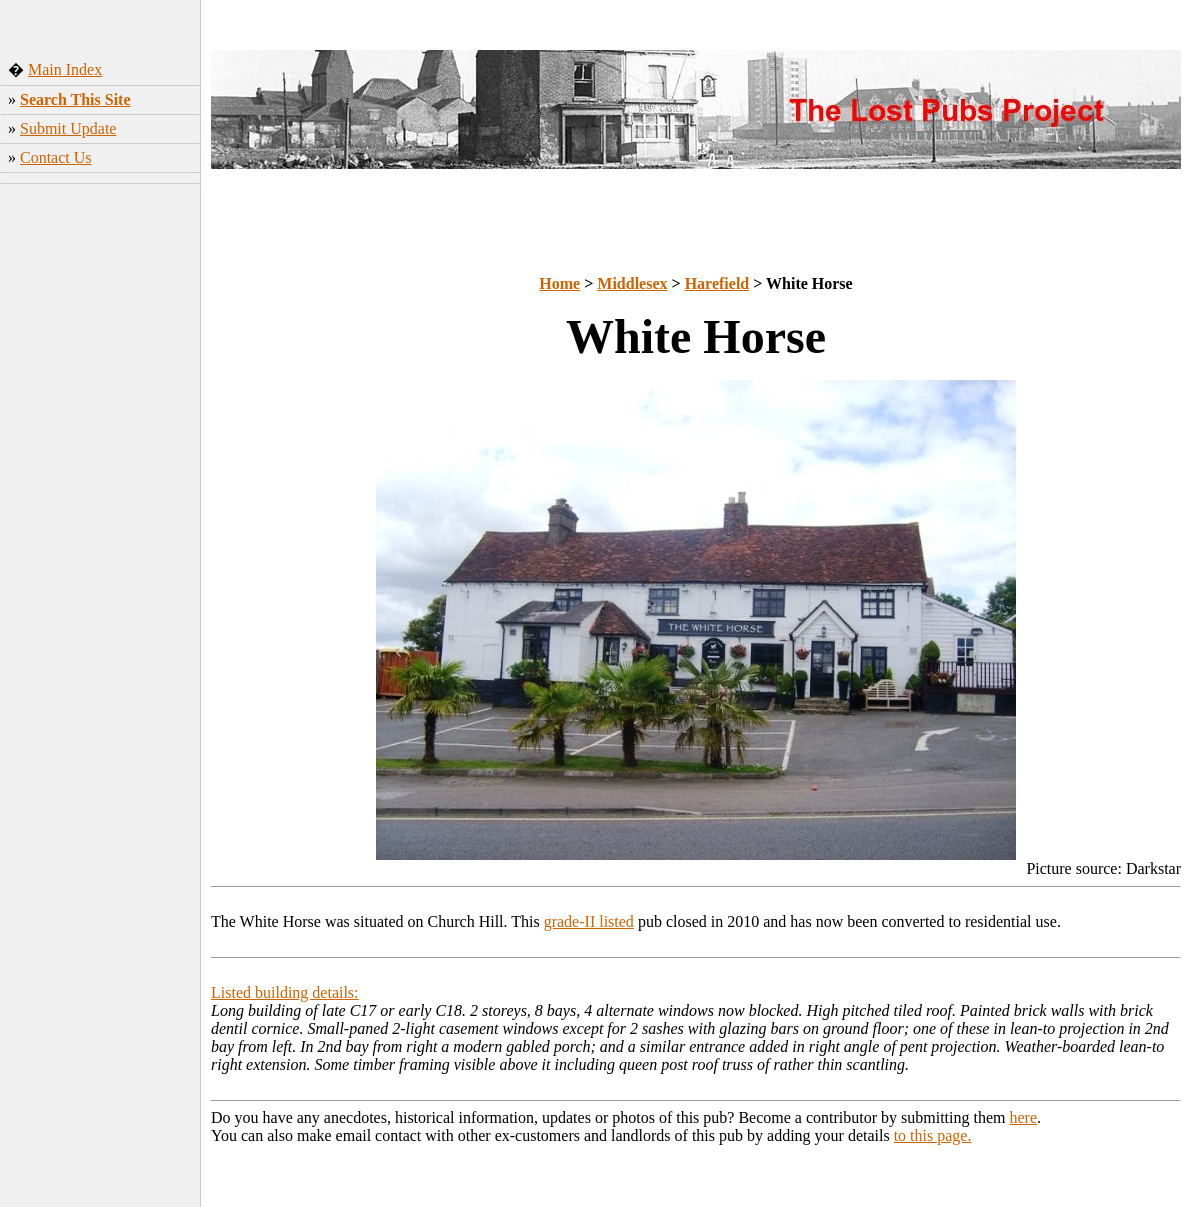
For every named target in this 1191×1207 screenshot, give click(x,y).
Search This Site (75, 99)
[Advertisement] (100, 505)
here (1024, 1117)
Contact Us (56, 157)
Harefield (717, 283)
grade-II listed (589, 921)
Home (559, 283)
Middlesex (632, 283)
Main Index (65, 69)
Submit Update (68, 128)
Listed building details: (285, 992)
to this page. (933, 1135)
